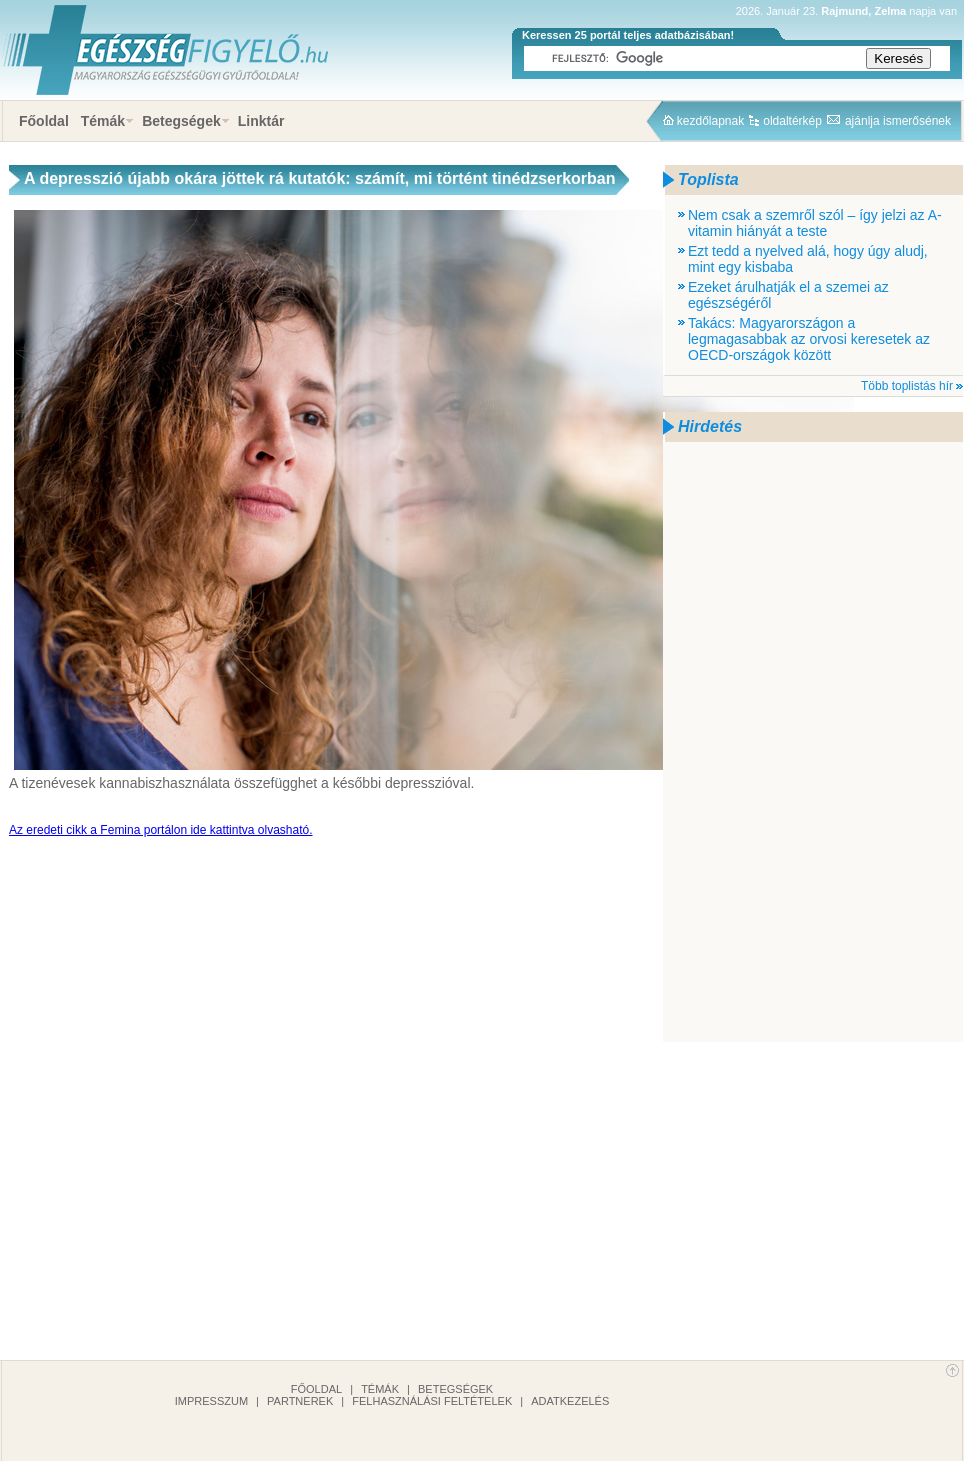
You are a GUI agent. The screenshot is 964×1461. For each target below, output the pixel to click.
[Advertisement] (736, 742)
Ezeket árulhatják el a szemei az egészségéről (788, 295)
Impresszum (211, 1401)
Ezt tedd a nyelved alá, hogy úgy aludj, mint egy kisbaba (808, 259)
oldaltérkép (792, 121)
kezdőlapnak (710, 121)
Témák (103, 121)
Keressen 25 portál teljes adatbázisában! (628, 35)
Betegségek (181, 121)
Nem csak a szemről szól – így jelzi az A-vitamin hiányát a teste (815, 223)
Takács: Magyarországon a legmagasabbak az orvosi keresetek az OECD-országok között (809, 339)
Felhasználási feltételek (432, 1401)
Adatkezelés (570, 1401)
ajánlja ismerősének (898, 121)
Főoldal (44, 121)
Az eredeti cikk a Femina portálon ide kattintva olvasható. (161, 830)
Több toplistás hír (907, 386)
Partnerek (300, 1401)
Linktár (261, 121)
